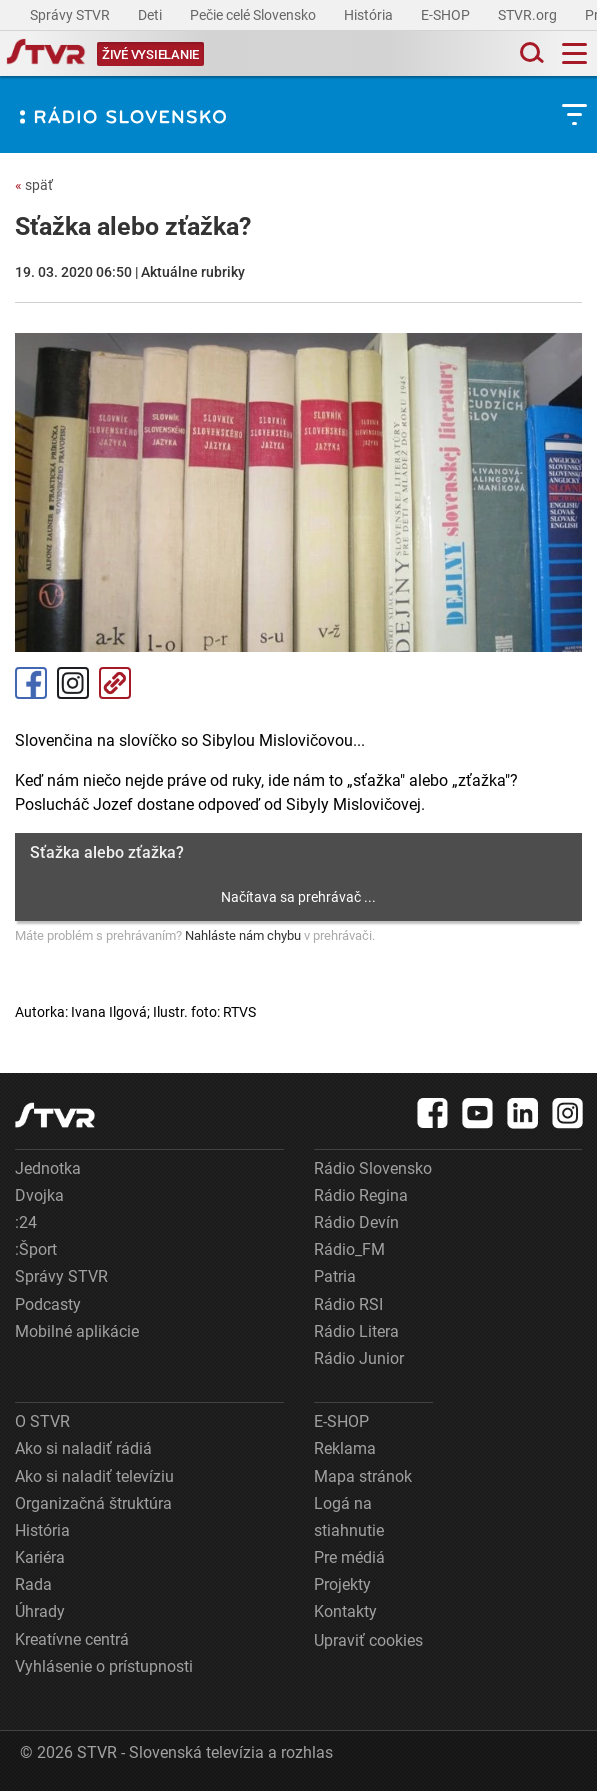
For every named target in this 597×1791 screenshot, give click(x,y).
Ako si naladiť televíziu (94, 1476)
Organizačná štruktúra (93, 1503)
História (370, 15)
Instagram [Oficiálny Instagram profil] (73, 683)
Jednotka (48, 1168)
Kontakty (345, 1611)
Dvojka (39, 1195)
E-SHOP (447, 15)
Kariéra (40, 1557)
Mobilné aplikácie (77, 1331)
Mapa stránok (363, 1476)
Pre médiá (349, 1557)
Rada (33, 1584)
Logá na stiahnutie (349, 1517)
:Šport (36, 1249)
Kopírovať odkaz (115, 683)
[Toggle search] (530, 53)
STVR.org (529, 15)
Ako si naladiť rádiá (83, 1448)
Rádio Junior (359, 1358)
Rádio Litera (356, 1331)
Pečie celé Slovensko (254, 15)
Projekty (342, 1584)
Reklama (345, 1448)
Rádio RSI (348, 1304)
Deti (151, 15)
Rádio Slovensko (373, 1168)
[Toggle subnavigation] (574, 114)
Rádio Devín (356, 1222)
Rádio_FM (349, 1249)
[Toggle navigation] (574, 53)
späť (34, 185)
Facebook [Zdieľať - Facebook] (31, 683)
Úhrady (40, 1611)
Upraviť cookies (368, 1640)
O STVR (42, 1421)
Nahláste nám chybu (243, 935)
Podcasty (48, 1304)
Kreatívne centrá (72, 1639)
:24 (26, 1222)
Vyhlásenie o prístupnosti (104, 1666)
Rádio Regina (361, 1195)
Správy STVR (71, 15)
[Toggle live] (150, 53)
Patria (335, 1276)
